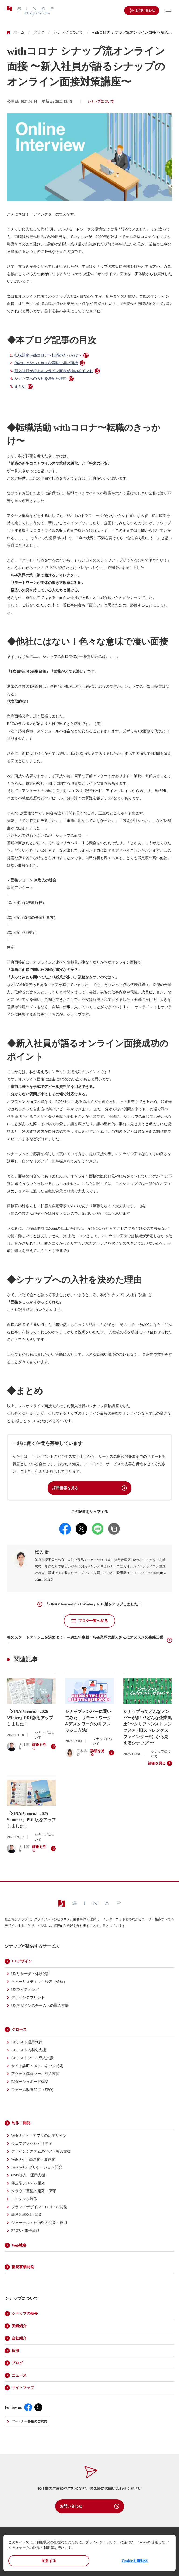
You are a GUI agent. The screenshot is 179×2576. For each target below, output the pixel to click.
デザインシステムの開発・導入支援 (41, 2151)
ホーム (18, 32)
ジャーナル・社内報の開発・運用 (39, 2223)
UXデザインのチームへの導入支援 (40, 2005)
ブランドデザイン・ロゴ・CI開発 (39, 2207)
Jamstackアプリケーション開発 (36, 2167)
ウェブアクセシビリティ (31, 2143)
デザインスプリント (28, 1998)
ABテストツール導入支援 (32, 2058)
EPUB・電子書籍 (25, 2231)
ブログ (39, 32)
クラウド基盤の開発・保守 (33, 2191)
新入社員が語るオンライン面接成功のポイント (53, 371)
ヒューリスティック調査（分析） (39, 1982)
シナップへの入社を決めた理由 (40, 379)
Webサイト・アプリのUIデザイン (39, 2135)
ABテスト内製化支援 (28, 2050)
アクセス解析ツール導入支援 (35, 2074)
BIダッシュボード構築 (29, 2082)
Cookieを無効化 (135, 2561)
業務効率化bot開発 (26, 2215)
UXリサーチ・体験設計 (30, 1974)
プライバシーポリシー (102, 2542)
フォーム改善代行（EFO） (33, 2090)
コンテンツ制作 (24, 2199)
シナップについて (68, 32)
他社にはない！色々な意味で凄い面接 (46, 363)
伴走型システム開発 (28, 2183)
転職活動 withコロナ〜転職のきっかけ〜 (48, 355)
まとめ (20, 386)
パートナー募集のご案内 (29, 2421)
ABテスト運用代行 (26, 2042)
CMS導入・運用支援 (28, 2175)
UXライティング (25, 1990)
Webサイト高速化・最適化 (33, 2159)
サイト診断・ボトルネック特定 (37, 2066)
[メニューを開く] (167, 10)
